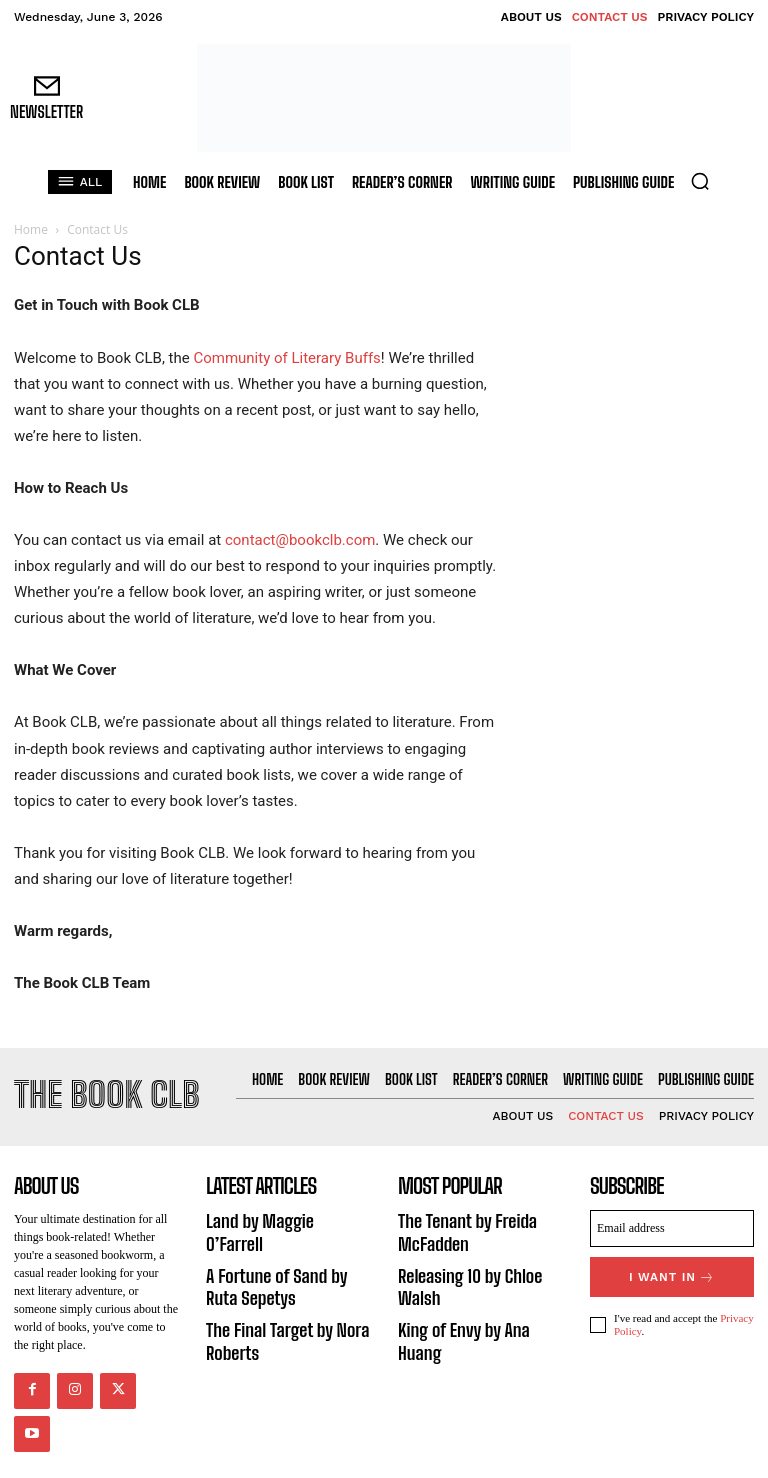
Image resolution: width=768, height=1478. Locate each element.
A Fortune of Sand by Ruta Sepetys (282, 1253)
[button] (700, 181)
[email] (672, 1223)
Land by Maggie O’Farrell (279, 1214)
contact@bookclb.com (300, 540)
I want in (672, 1269)
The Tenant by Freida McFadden (458, 1224)
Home (31, 229)
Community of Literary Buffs (286, 358)
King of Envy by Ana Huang (475, 1310)
